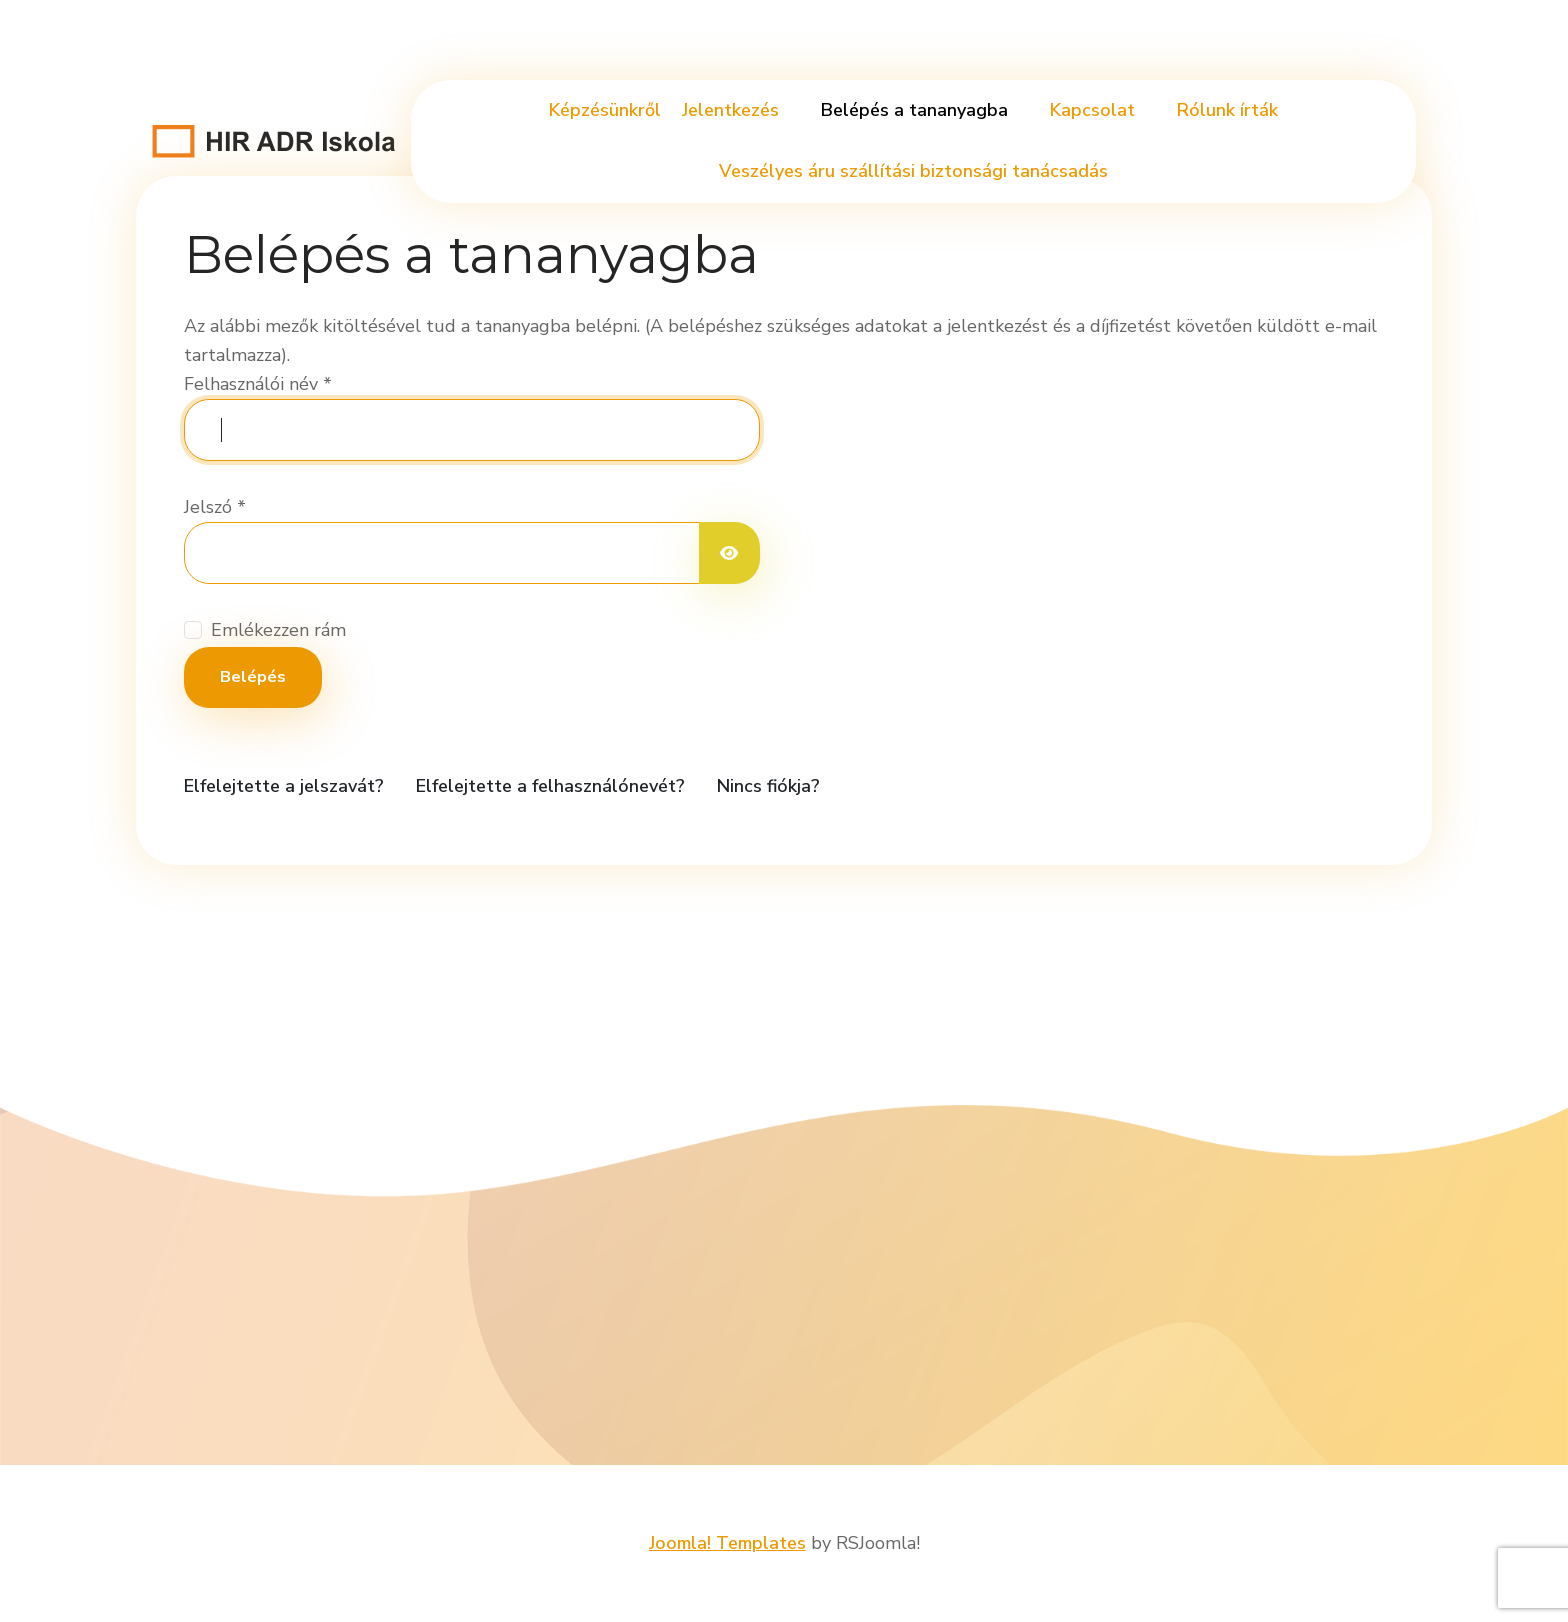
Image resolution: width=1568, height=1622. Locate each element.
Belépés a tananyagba (914, 110)
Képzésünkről (605, 110)
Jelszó (215, 507)
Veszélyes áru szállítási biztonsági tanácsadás (913, 171)
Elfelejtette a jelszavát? (284, 786)
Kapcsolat (1092, 110)
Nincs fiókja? (768, 786)
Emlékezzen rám (278, 630)
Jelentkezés (730, 110)
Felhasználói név (258, 384)
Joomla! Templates (727, 1543)
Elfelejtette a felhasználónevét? (550, 786)
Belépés (253, 677)
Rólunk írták (1227, 110)
